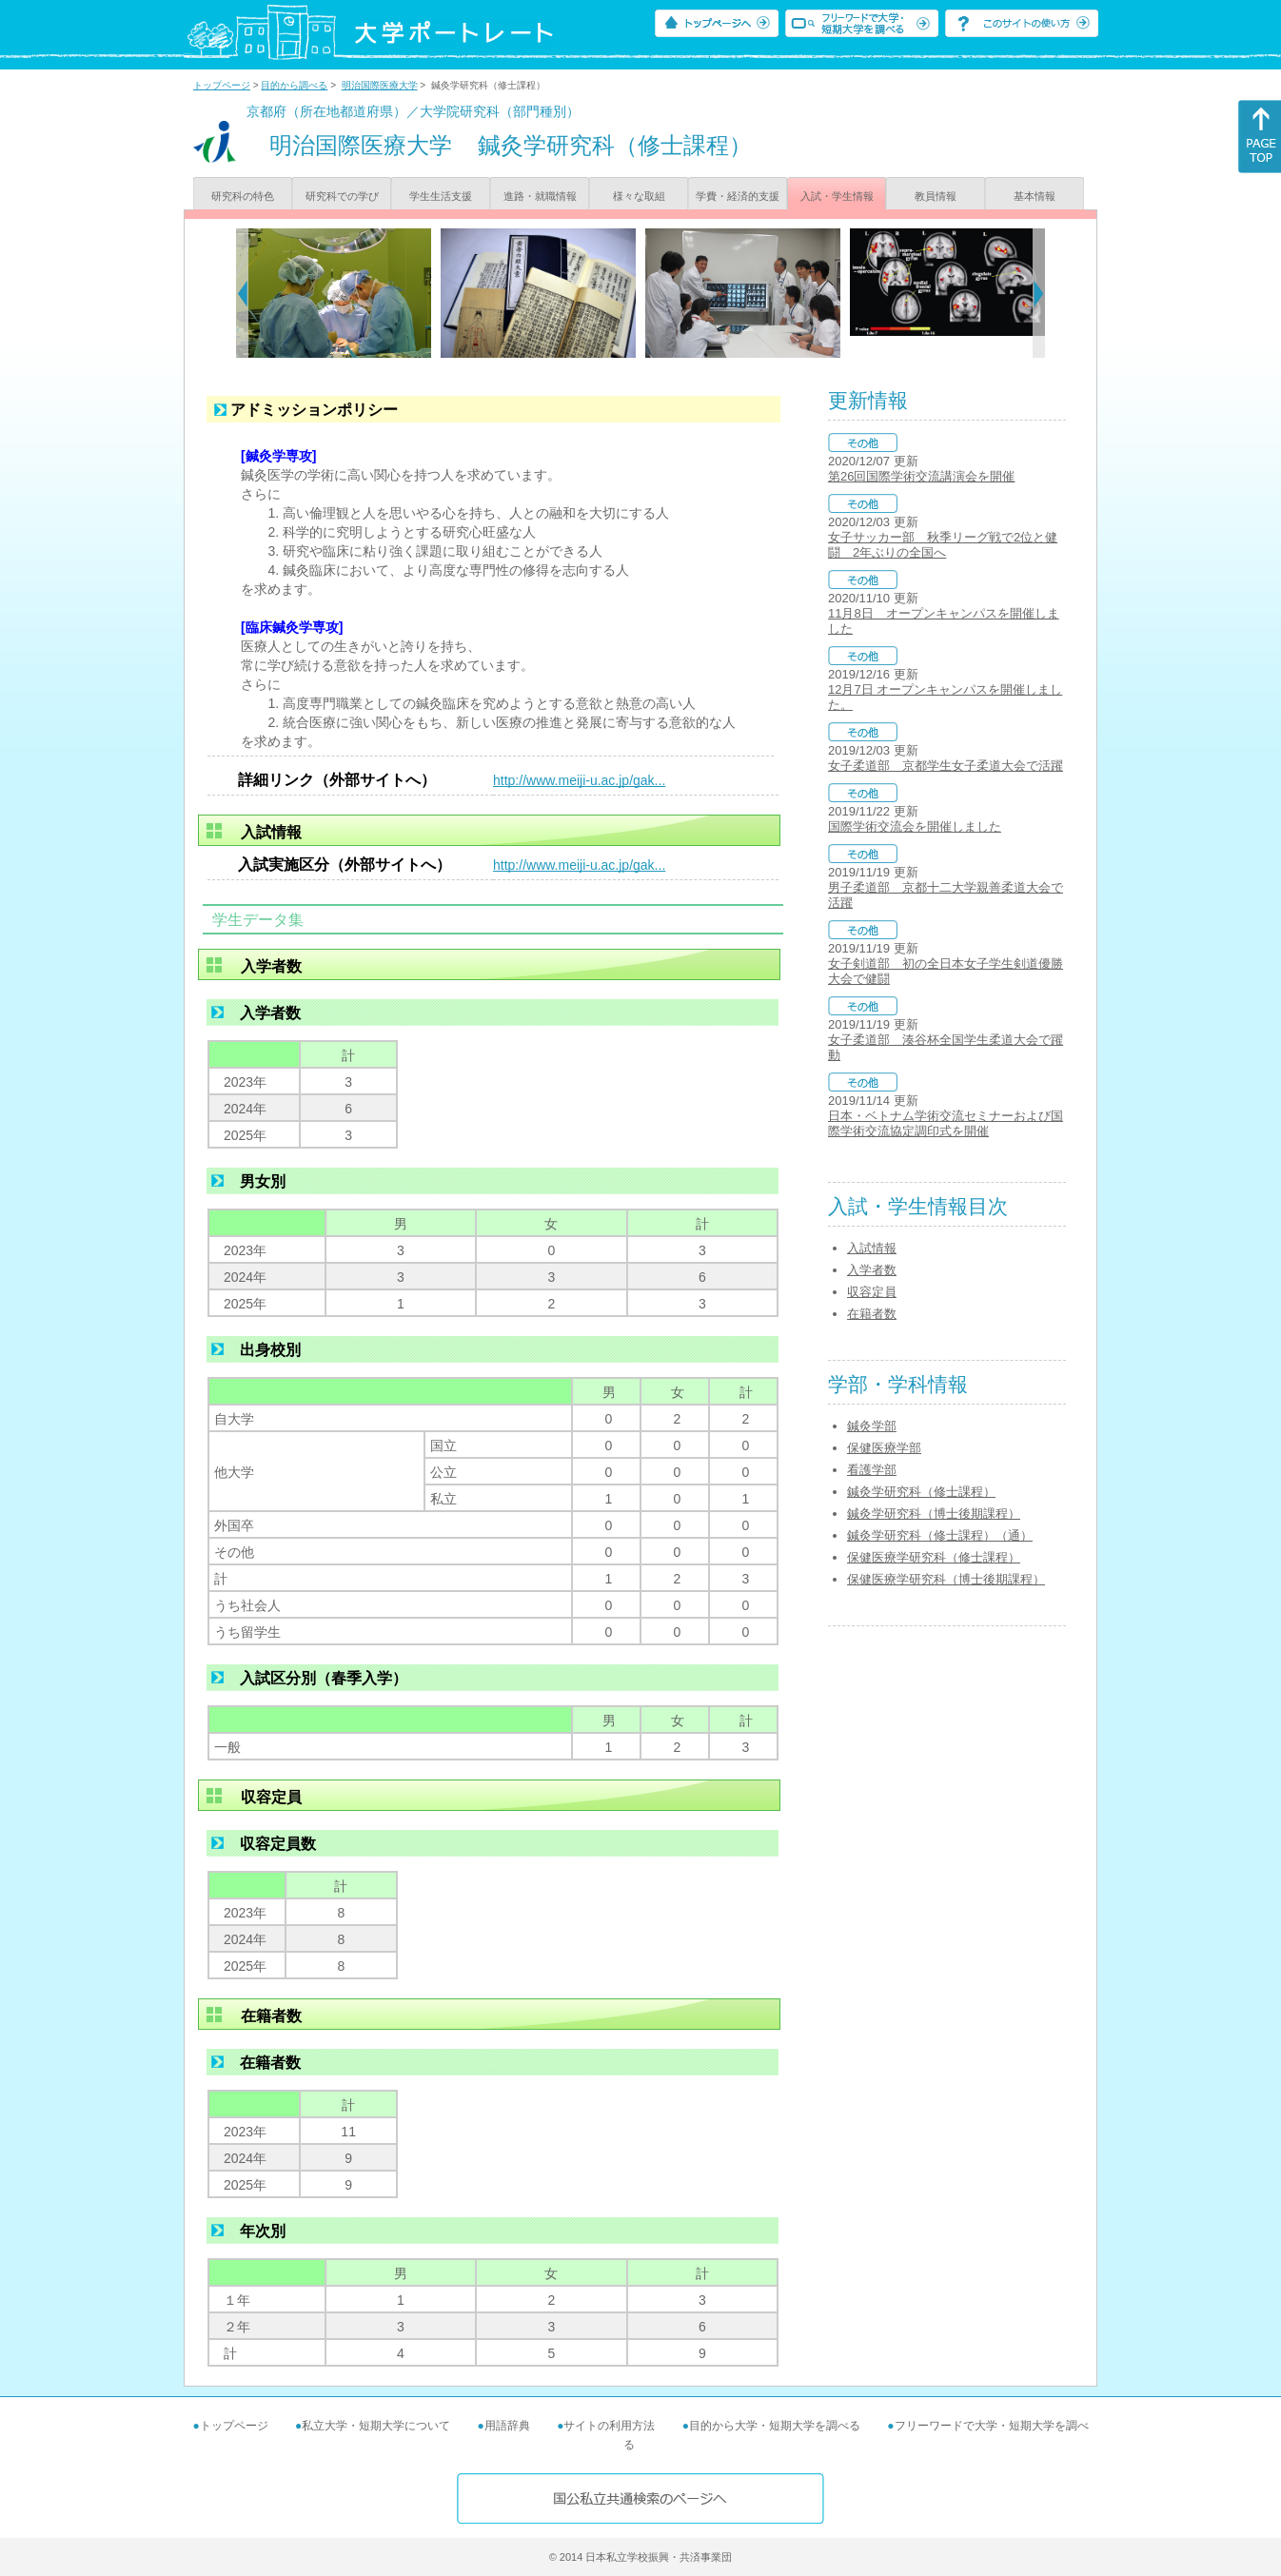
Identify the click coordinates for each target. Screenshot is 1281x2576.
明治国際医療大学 (380, 85)
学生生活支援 (440, 196)
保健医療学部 (884, 1448)
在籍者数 (872, 1314)
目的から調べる (294, 85)
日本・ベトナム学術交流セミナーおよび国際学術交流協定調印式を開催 (945, 1123)
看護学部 (872, 1470)
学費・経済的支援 (737, 196)
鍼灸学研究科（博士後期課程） (933, 1513)
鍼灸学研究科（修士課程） (921, 1492)
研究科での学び (342, 196)
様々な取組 (639, 196)
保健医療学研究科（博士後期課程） (946, 1579)
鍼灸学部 (872, 1426)
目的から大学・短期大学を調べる (774, 2425)
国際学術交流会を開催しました (914, 826)
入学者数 (872, 1270)
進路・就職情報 (540, 196)
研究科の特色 (242, 196)
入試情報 (872, 1248)
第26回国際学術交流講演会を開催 (921, 476)
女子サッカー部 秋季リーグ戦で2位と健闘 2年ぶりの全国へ (942, 545)
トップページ (221, 85)
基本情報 (1034, 196)
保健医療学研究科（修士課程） (933, 1557)
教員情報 (935, 196)
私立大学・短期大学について (376, 2425)
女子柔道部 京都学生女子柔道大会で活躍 (945, 765)
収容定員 (872, 1292)
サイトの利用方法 (609, 2425)
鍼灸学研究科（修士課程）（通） (940, 1535)
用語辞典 (507, 2425)
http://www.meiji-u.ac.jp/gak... (579, 780)
